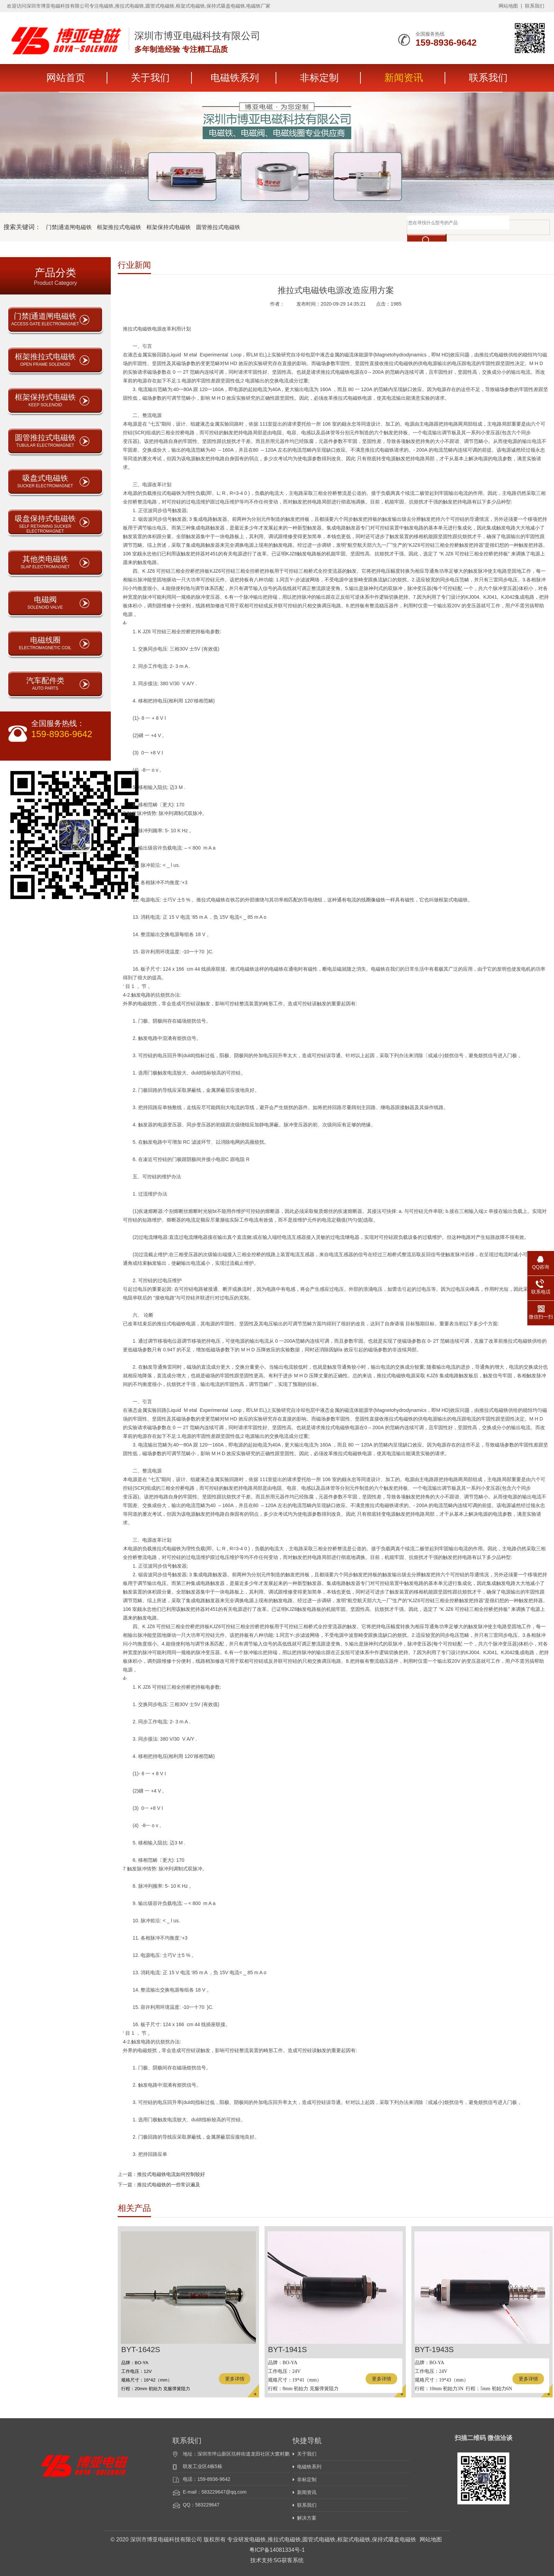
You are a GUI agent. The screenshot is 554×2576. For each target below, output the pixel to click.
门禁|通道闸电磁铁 (69, 227)
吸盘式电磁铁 (45, 481)
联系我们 (534, 6)
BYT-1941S (287, 2349)
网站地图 (508, 6)
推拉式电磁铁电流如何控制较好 (171, 2174)
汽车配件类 (45, 683)
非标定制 (319, 77)
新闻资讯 (403, 77)
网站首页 (65, 77)
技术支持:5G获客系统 (277, 2560)
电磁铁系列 (235, 77)
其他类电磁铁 (45, 562)
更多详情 (234, 2379)
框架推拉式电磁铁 (119, 227)
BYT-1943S (434, 2349)
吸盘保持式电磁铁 (45, 524)
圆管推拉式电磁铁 (218, 227)
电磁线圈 (45, 643)
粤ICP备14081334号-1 (277, 2550)
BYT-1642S (140, 2349)
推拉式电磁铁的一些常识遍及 (168, 2184)
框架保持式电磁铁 (168, 227)
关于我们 (150, 77)
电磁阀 (45, 602)
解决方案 (306, 2518)
